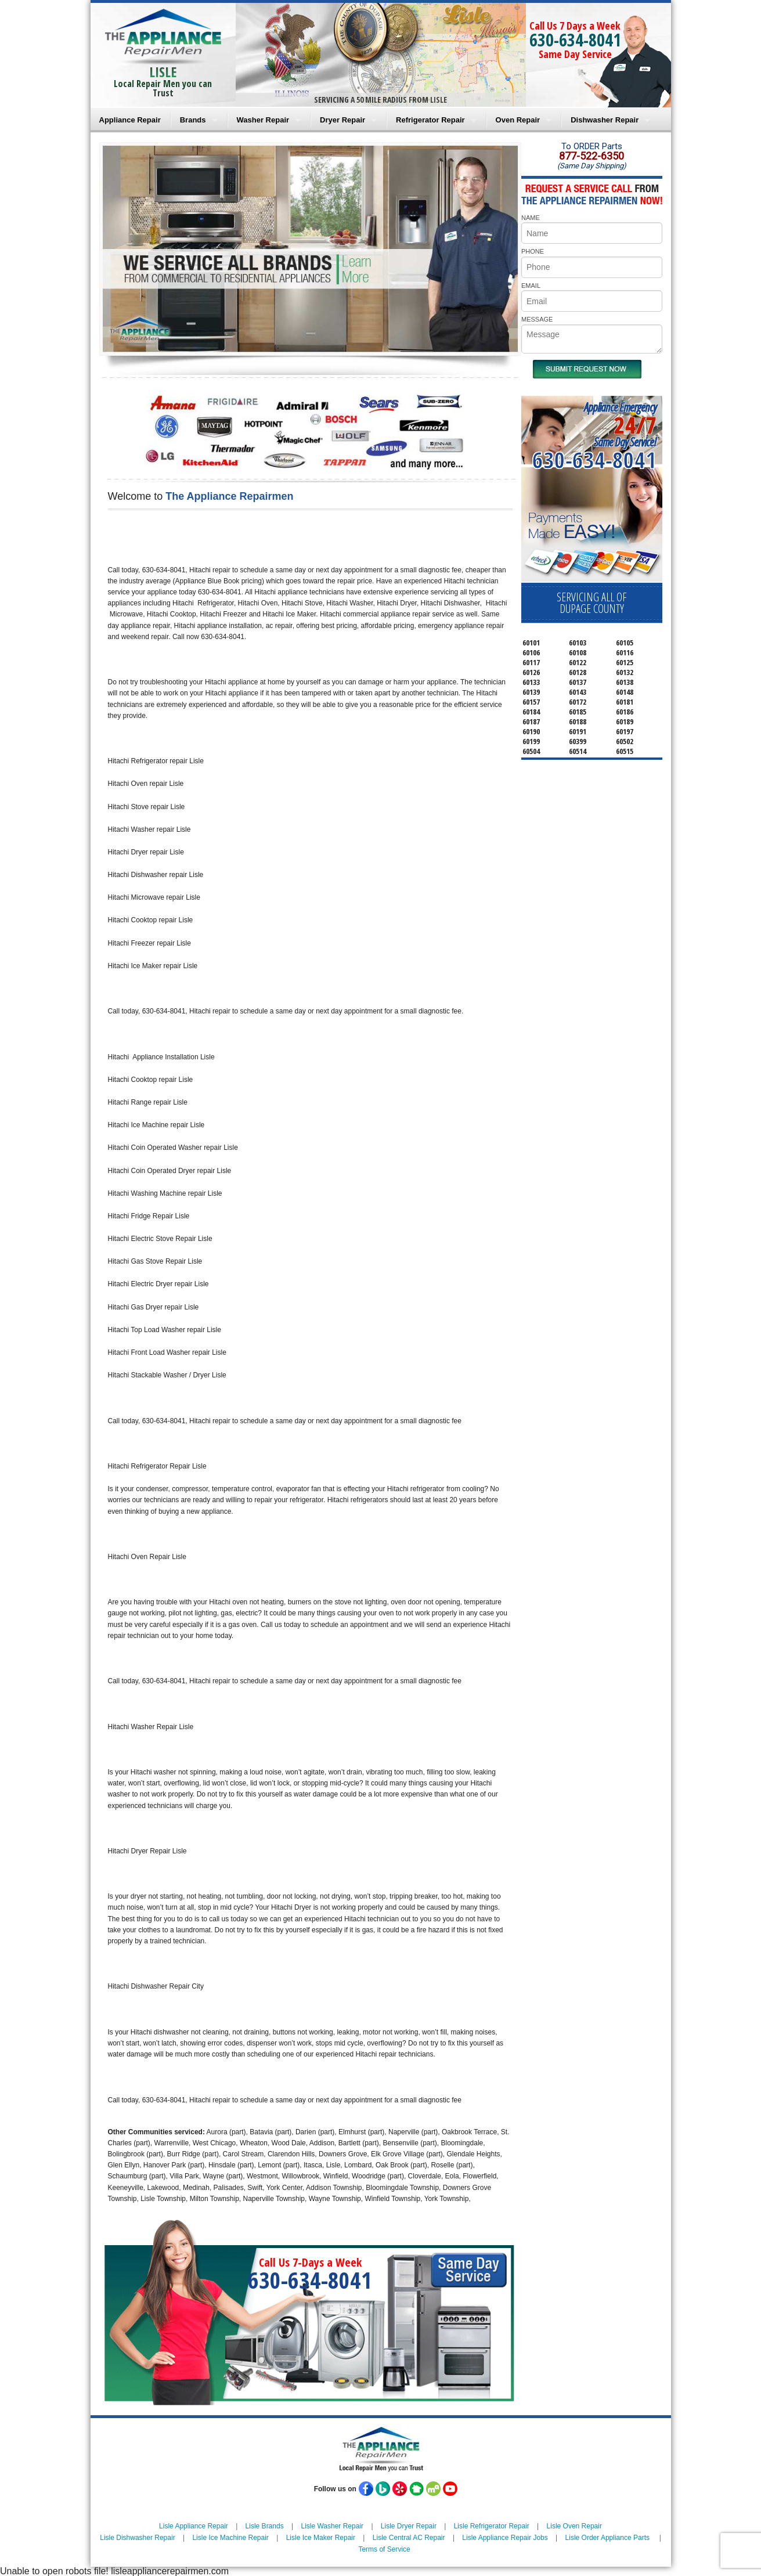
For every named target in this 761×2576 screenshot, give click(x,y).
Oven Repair (518, 120)
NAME (530, 217)
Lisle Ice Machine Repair (230, 2538)
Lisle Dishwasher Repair (137, 2538)
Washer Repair (263, 120)
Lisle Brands (265, 2526)
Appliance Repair (130, 120)
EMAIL (530, 285)
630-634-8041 (575, 40)
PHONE (532, 251)
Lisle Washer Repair (332, 2526)
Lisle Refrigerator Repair (491, 2526)
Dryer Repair (342, 120)
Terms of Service (384, 2549)
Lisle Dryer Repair (409, 2526)
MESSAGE (537, 319)
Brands (193, 120)
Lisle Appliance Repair (193, 2526)
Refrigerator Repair (430, 120)
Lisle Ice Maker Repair (320, 2538)
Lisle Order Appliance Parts (607, 2538)
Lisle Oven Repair (574, 2526)
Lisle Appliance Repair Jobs (504, 2538)
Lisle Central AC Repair (409, 2538)
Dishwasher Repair (605, 120)
